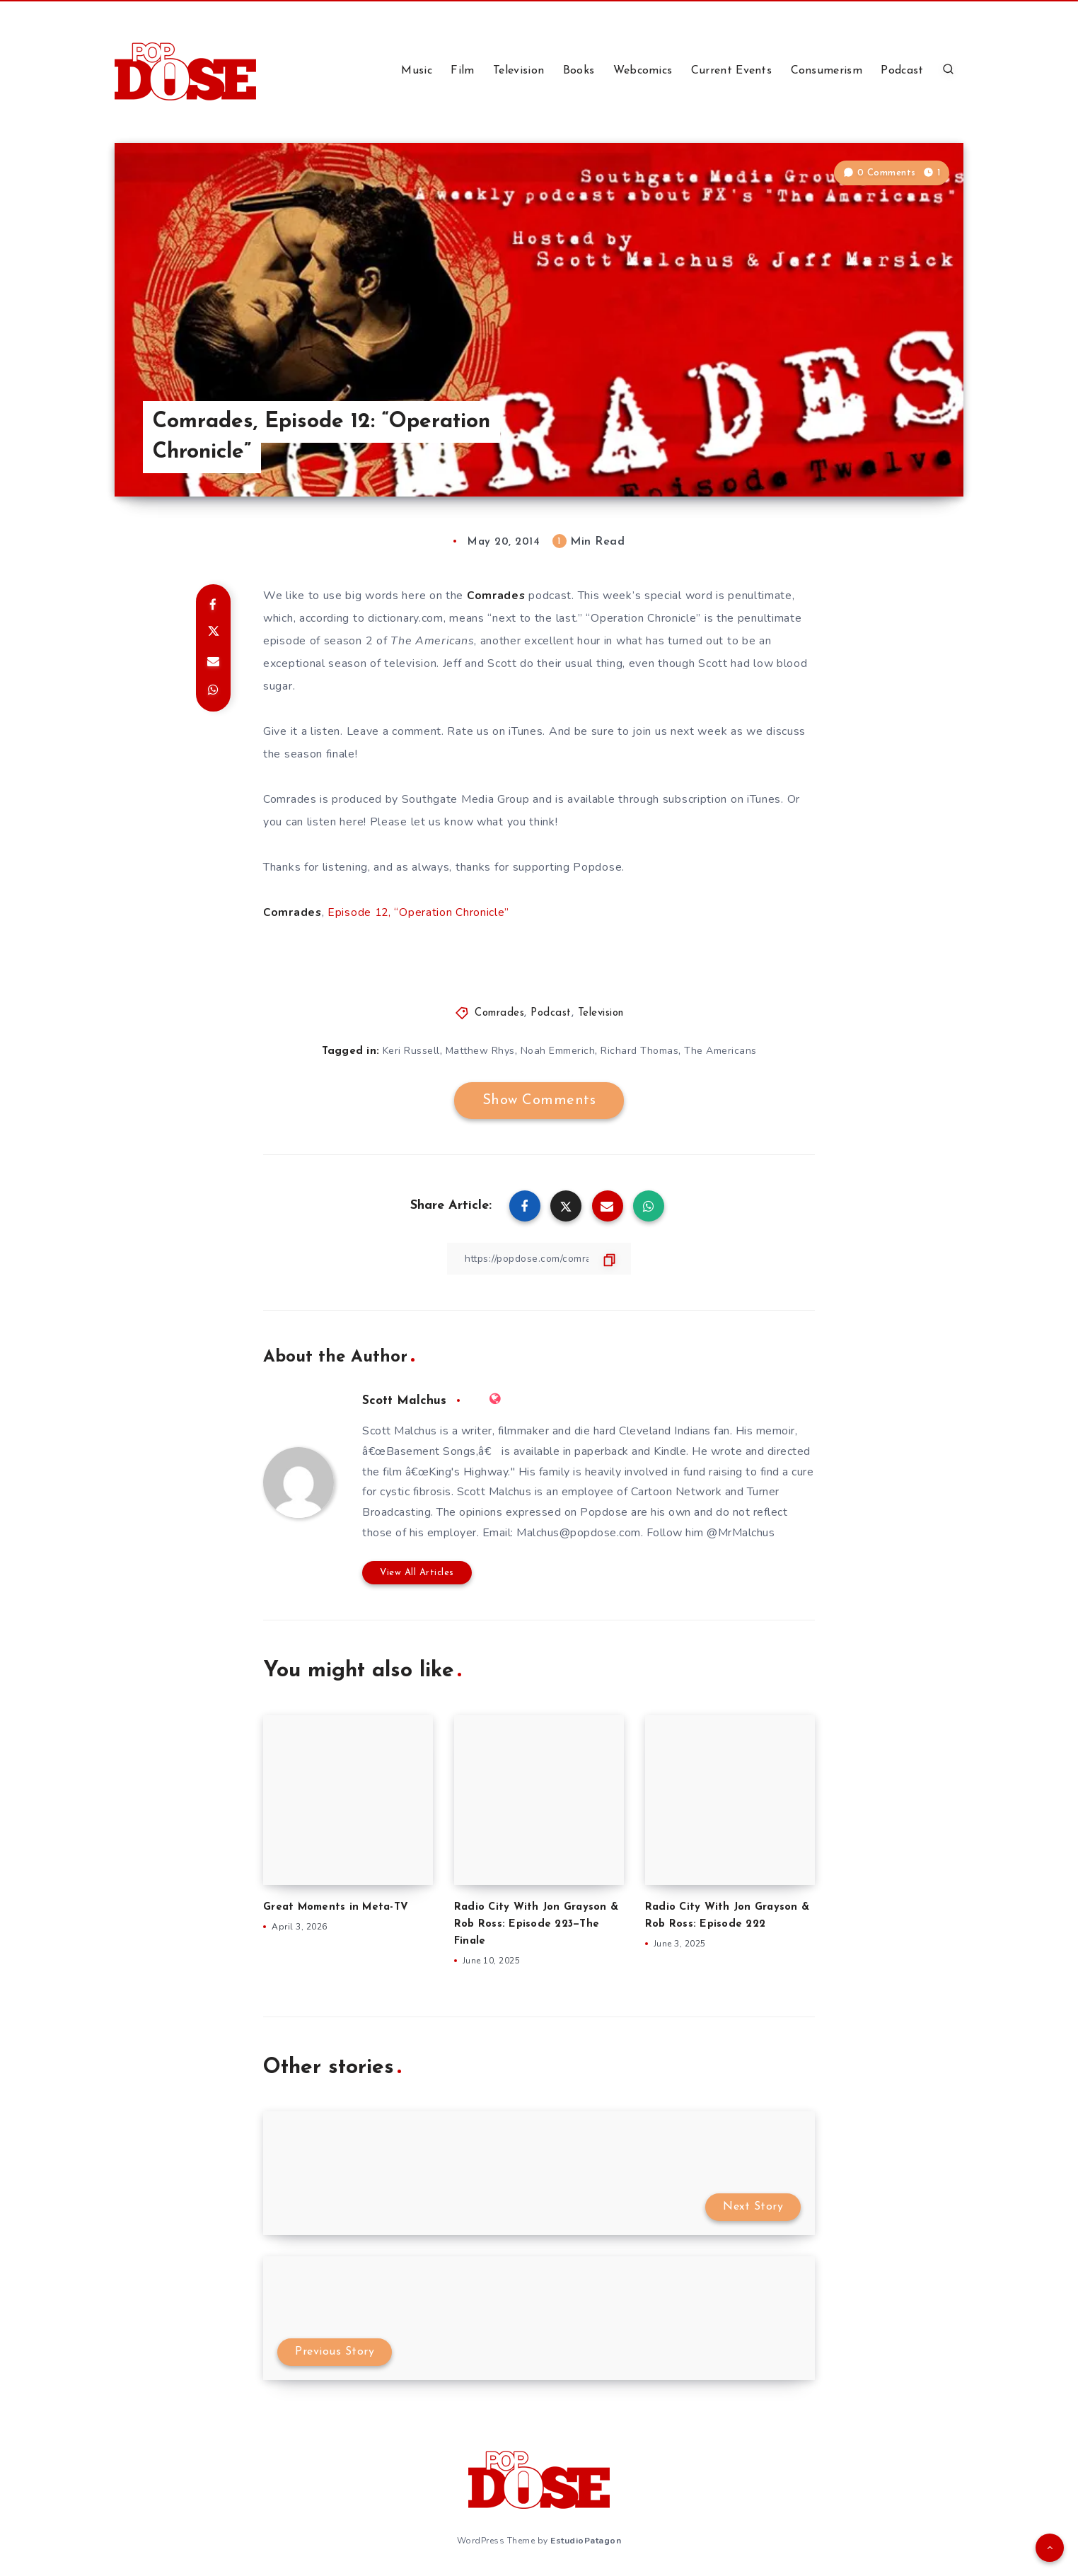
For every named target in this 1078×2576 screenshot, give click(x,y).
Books (579, 70)
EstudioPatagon (585, 2540)
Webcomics (643, 70)
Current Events (731, 70)
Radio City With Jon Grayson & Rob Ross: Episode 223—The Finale (538, 1923)
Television (518, 70)
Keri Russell (411, 1050)
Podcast (902, 70)
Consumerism (826, 70)
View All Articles (417, 1572)
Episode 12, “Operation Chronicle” (419, 912)
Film (462, 70)
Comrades (499, 1013)
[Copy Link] (539, 1258)
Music (416, 70)
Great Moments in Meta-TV (337, 1906)
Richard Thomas (639, 1050)
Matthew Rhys (480, 1050)
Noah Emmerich (558, 1050)
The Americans (720, 1050)
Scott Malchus (405, 1400)
